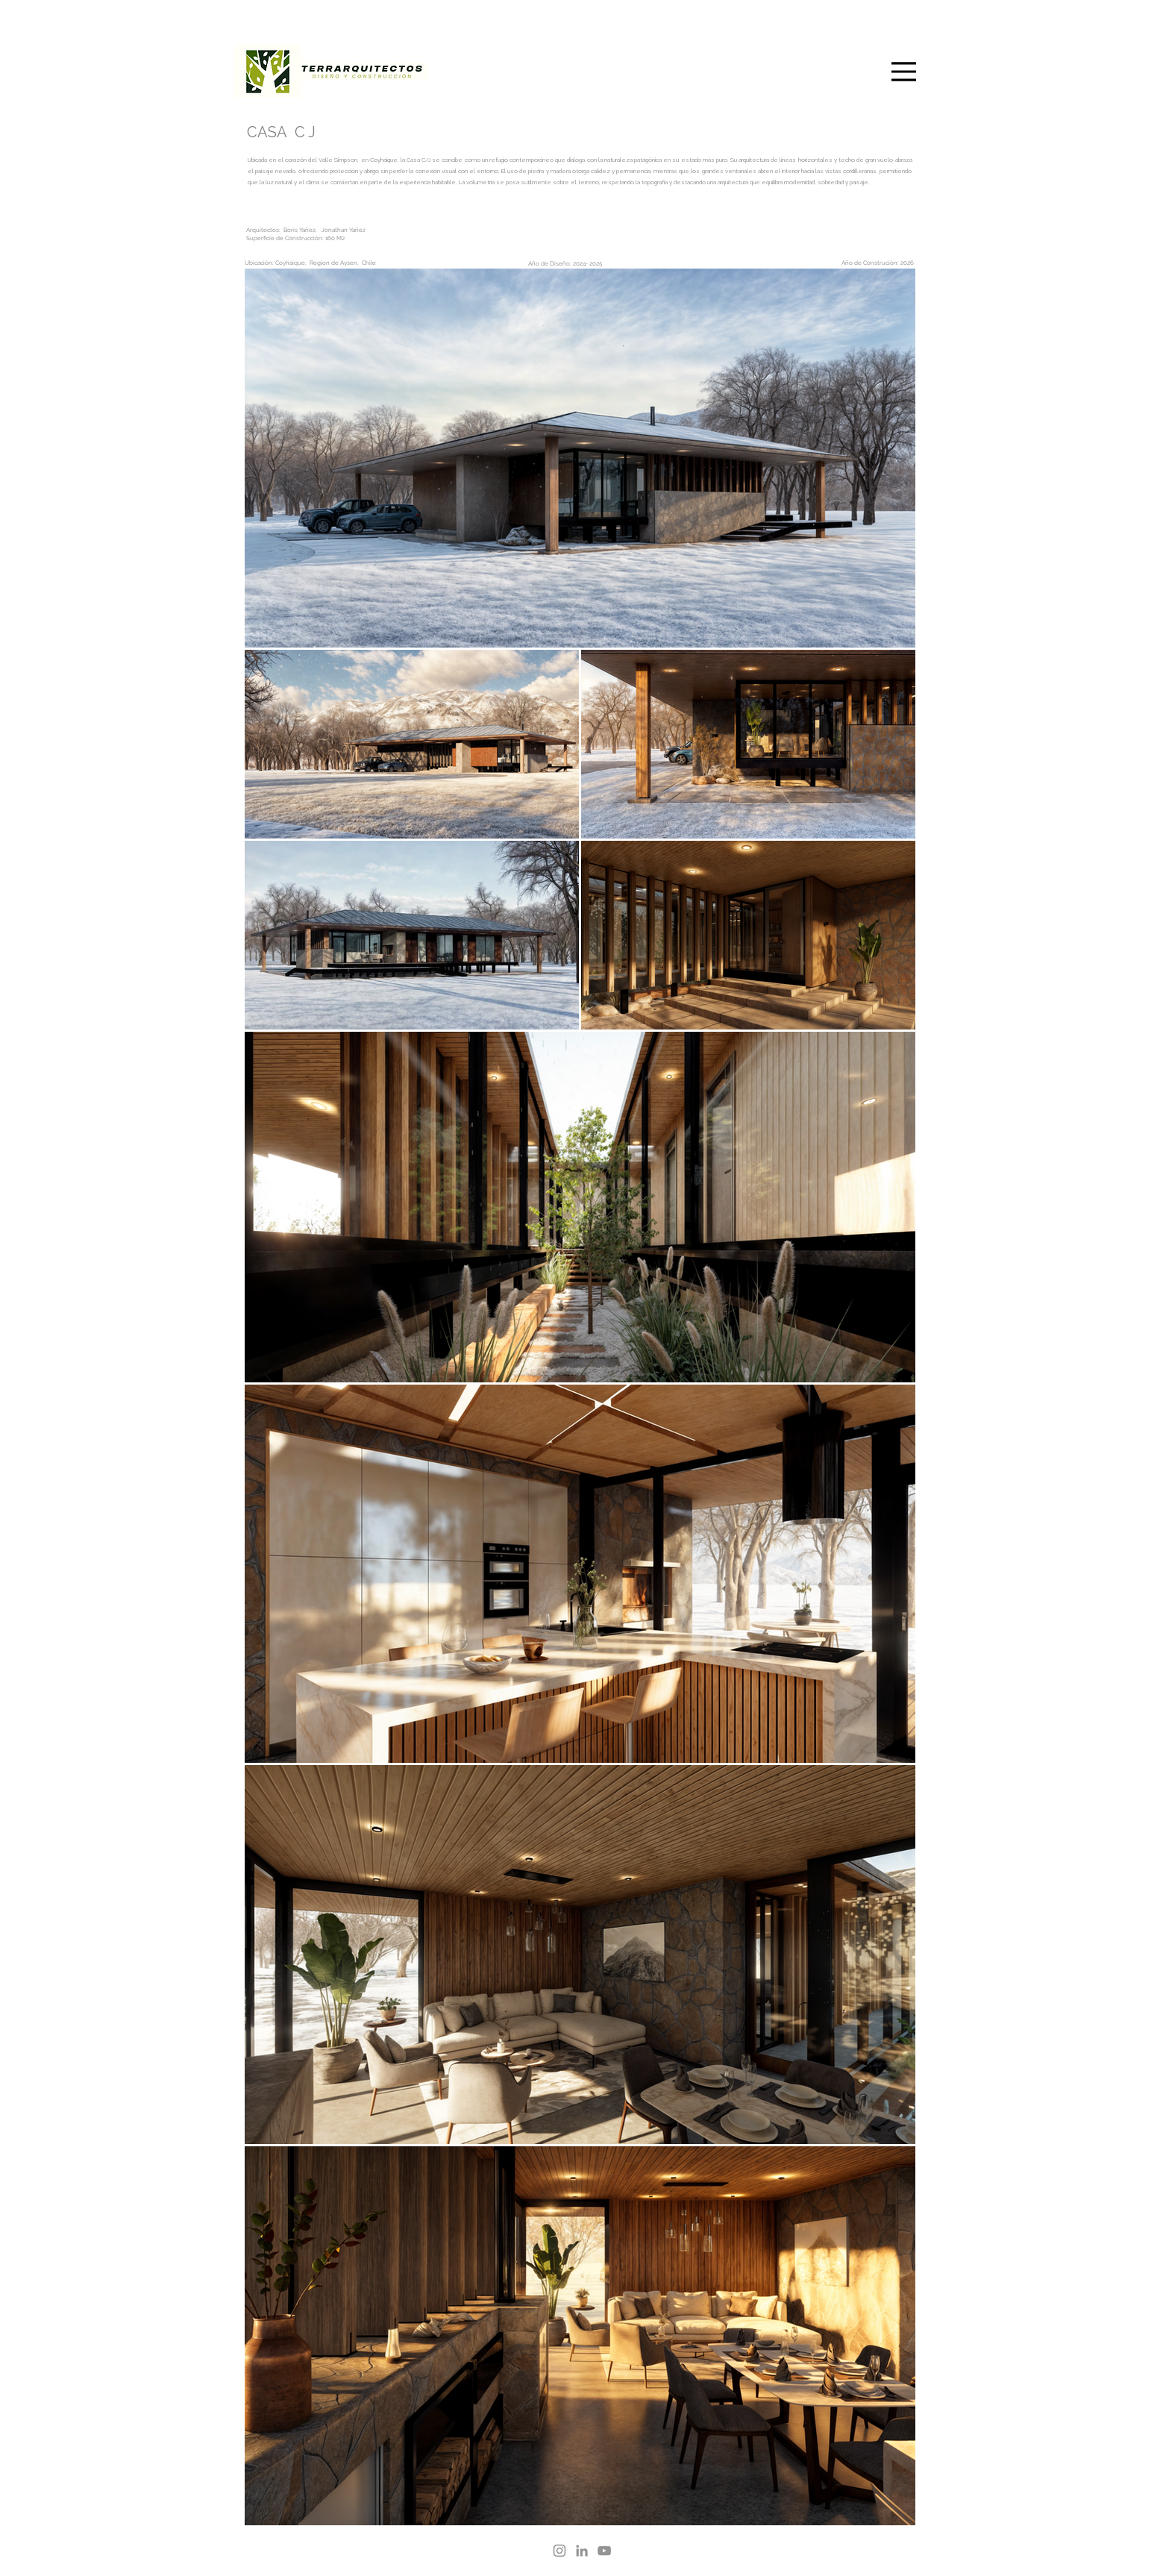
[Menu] (903, 71)
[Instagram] (559, 2550)
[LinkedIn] (582, 2550)
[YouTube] (604, 2550)
